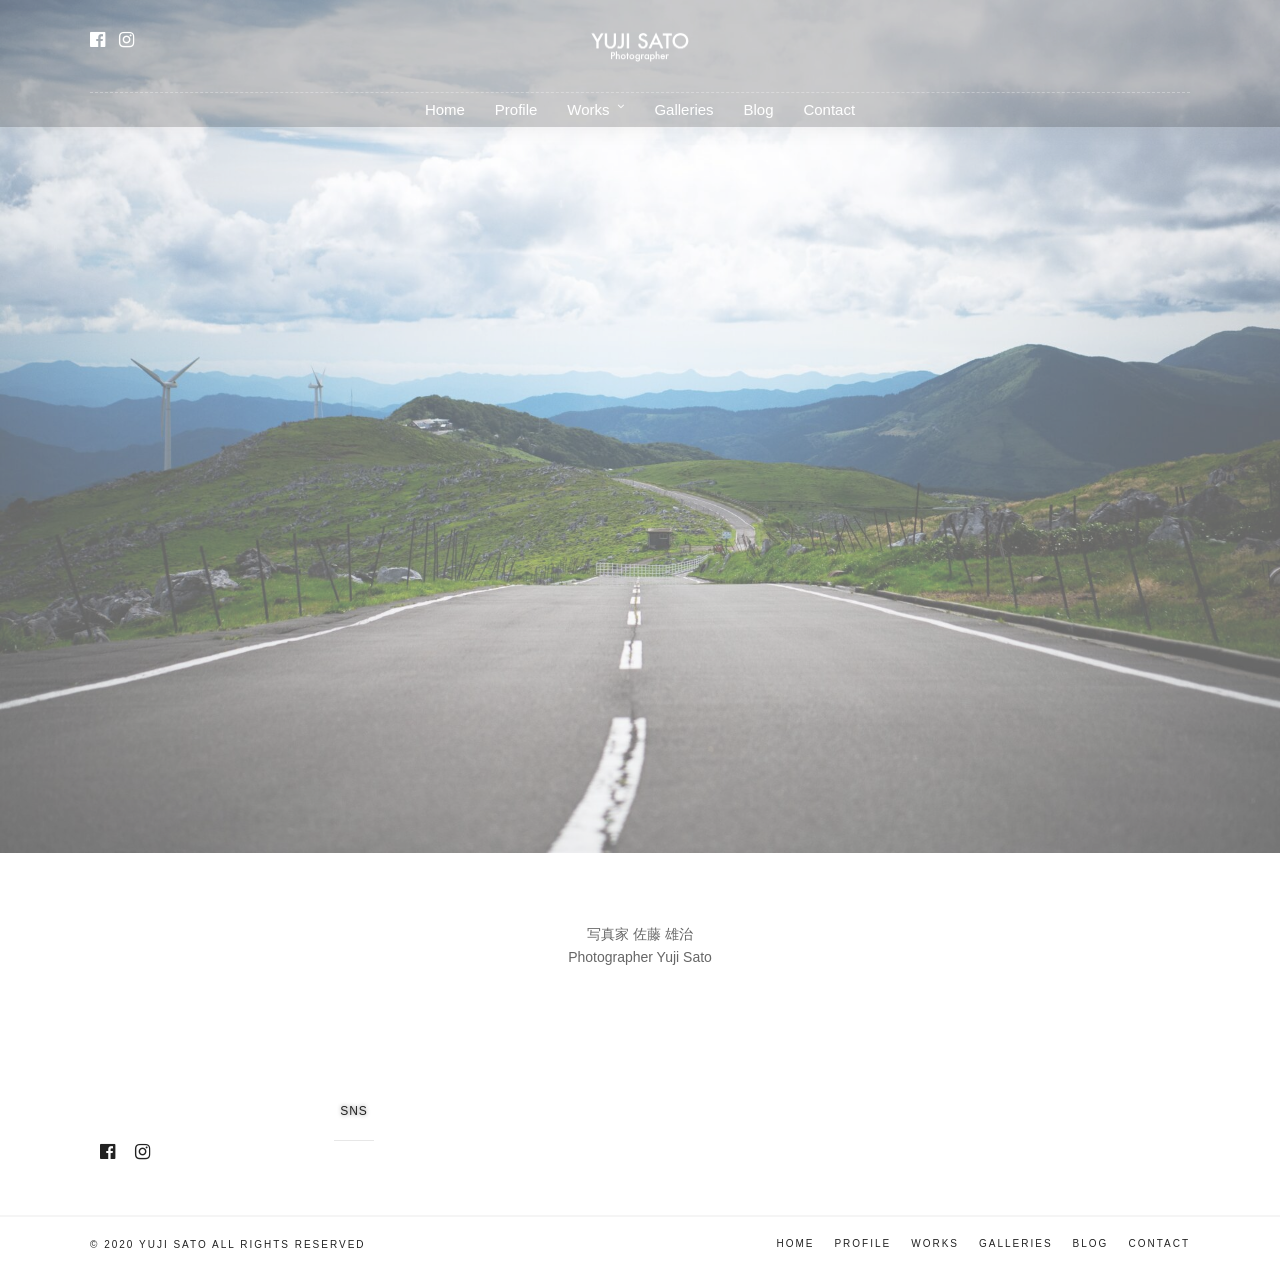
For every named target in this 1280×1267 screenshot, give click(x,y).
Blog (758, 109)
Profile (516, 109)
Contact (829, 109)
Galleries (683, 109)
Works (588, 109)
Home (445, 109)
